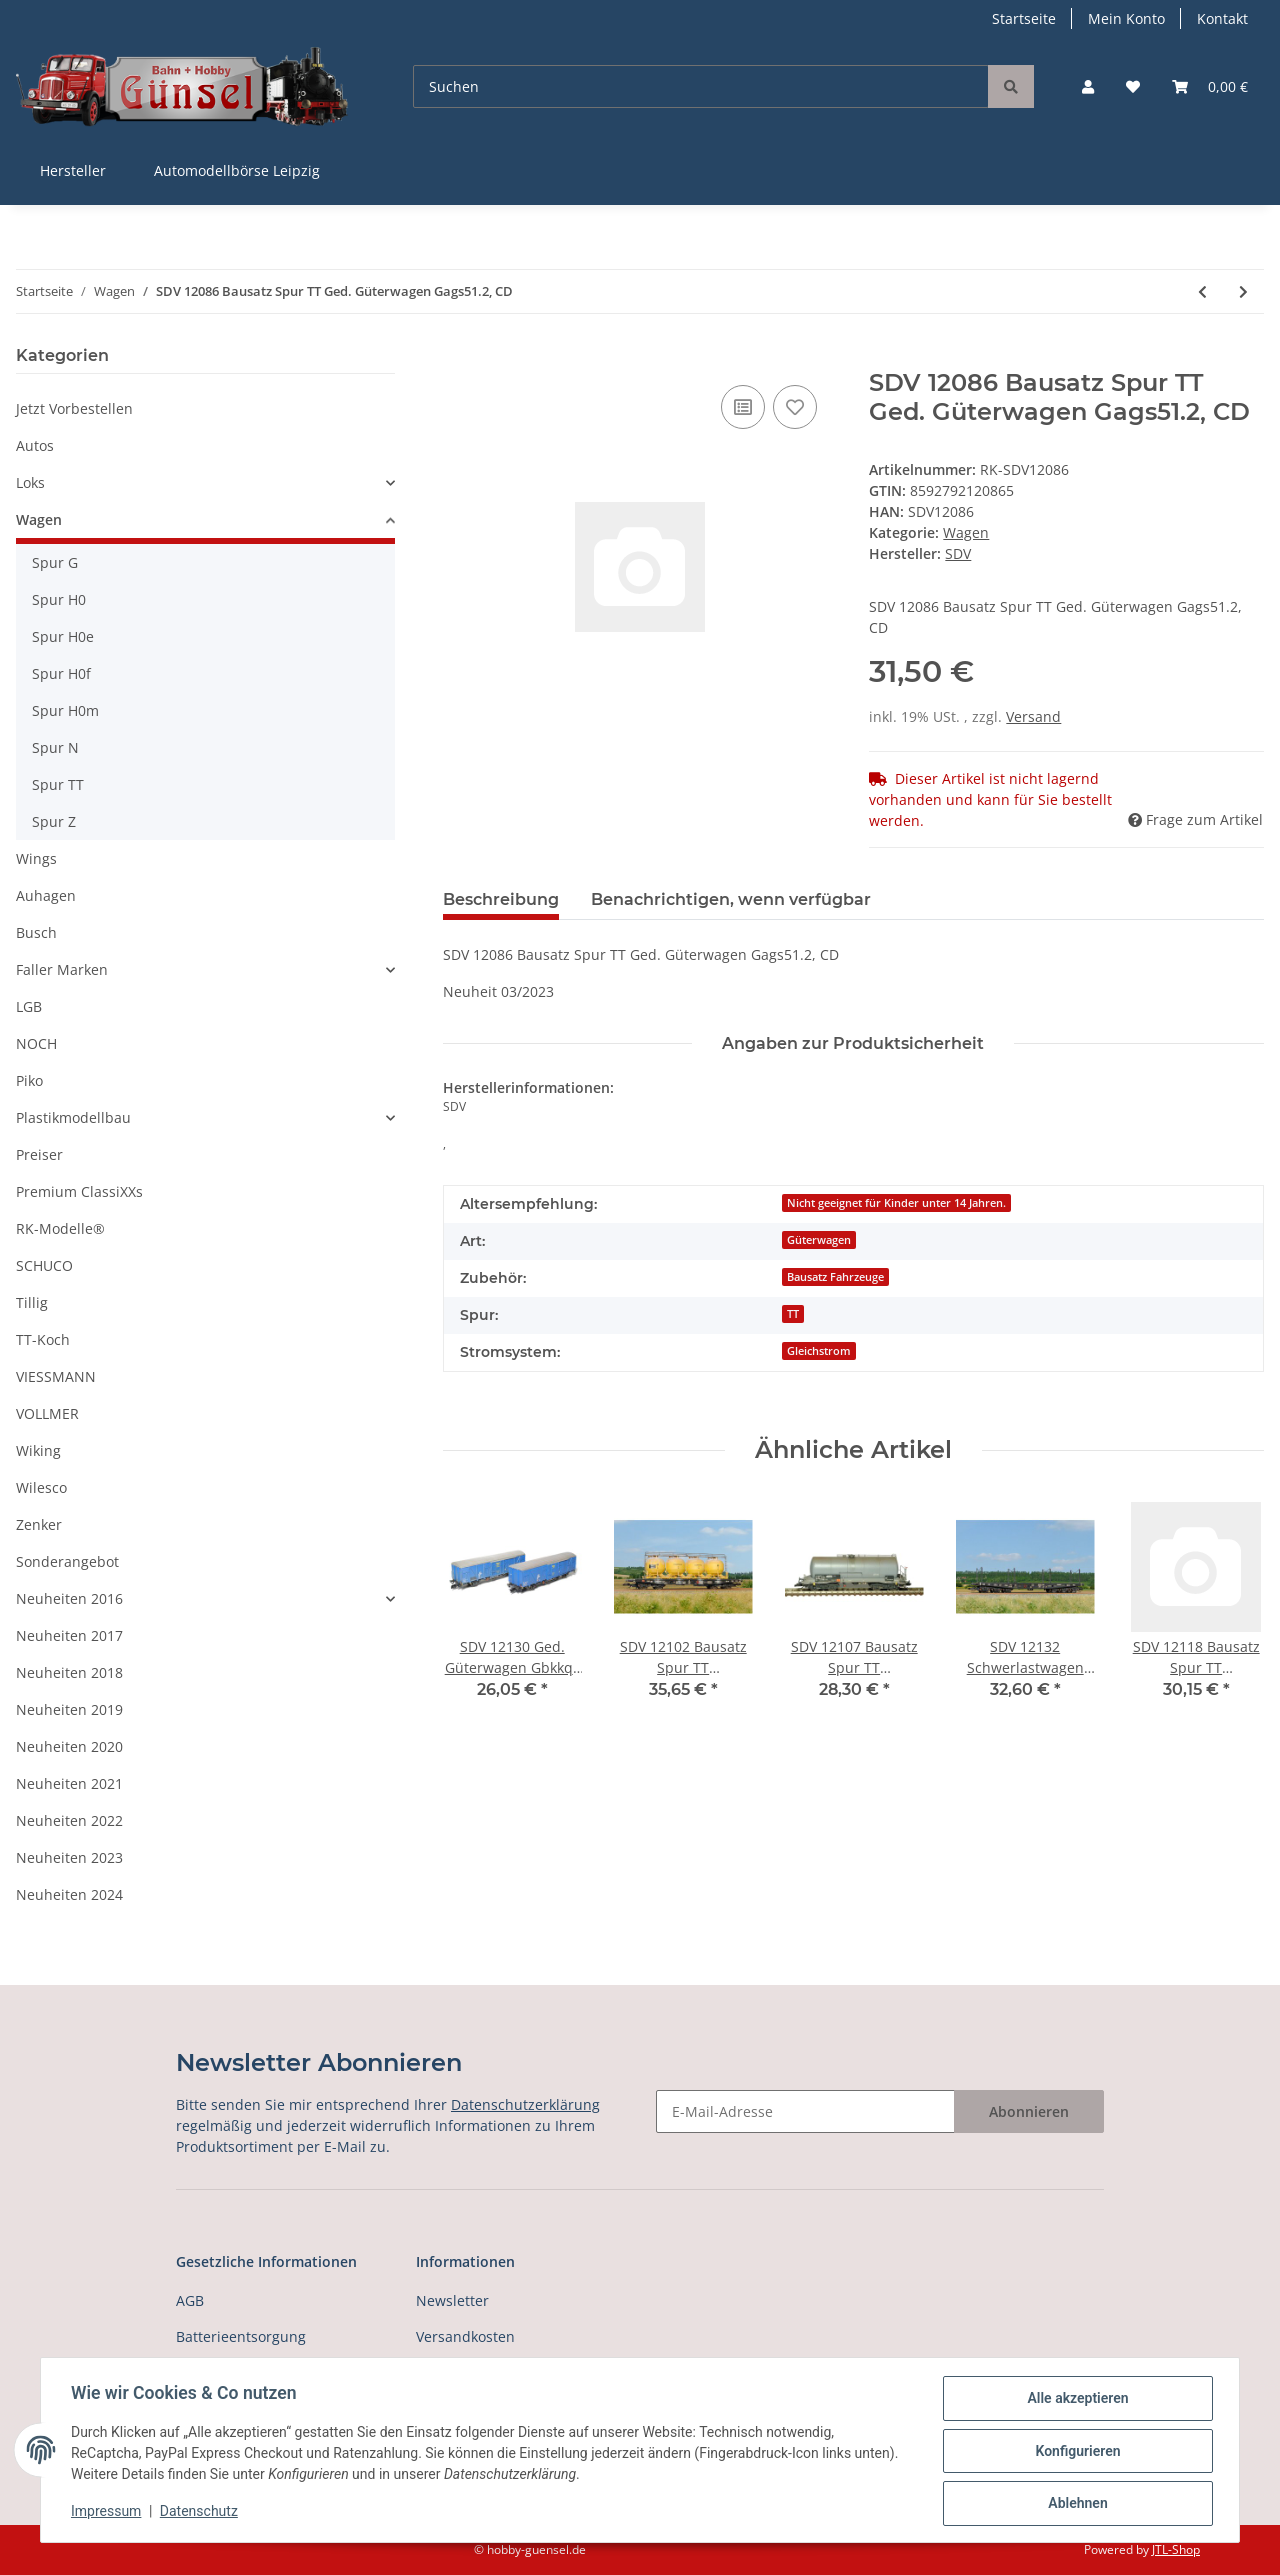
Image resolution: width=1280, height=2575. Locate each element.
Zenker (39, 1524)
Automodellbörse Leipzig (237, 170)
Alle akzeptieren (1075, 2400)
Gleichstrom (819, 1351)
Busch (36, 932)
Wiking (38, 1450)
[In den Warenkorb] (459, 358)
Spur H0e (63, 636)
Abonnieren (1029, 2111)
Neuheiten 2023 (69, 1857)
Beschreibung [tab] (501, 899)
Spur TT (58, 784)
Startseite (1024, 18)
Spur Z (54, 821)
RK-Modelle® (60, 1228)
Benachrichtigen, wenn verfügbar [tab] (731, 899)
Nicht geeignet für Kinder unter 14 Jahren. (896, 1203)
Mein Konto (1126, 18)
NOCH (36, 1043)
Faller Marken (62, 969)
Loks (30, 482)
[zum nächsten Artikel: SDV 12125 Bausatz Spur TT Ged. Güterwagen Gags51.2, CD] (1243, 291)
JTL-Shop (1176, 2549)
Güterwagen (819, 1240)
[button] (1088, 86)
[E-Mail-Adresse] (805, 2111)
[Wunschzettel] (1133, 86)
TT (793, 1314)
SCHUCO (44, 1265)
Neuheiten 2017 (69, 1635)
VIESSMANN (56, 1376)
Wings (36, 858)
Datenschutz (201, 2513)
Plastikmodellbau (73, 1117)
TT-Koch (43, 1339)
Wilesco (41, 1487)
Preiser (39, 1154)
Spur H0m (65, 710)
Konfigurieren (1075, 2452)
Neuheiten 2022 (69, 1820)
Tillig (32, 1302)
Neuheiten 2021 (69, 1783)
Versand (1033, 716)
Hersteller (73, 170)
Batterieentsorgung (241, 2336)
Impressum (108, 2513)
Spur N (55, 747)
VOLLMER (47, 1413)
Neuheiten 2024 (69, 1894)
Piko (29, 1080)
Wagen (966, 532)
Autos (35, 445)
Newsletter (452, 2300)
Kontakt (1222, 18)
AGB (190, 2300)
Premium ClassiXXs (79, 1191)
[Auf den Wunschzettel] (795, 407)
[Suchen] (701, 86)
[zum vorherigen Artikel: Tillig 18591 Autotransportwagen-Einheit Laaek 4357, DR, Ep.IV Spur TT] (1202, 291)
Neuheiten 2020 (69, 1746)
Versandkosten (465, 2336)
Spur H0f (61, 673)
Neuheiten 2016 (69, 1598)
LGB (29, 1006)
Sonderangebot (67, 1561)
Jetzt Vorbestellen (74, 408)
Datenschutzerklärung (525, 2104)
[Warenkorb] (1210, 86)
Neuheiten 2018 (69, 1672)
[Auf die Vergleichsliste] (743, 407)
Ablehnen (1075, 2504)
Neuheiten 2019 (69, 1709)
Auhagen (46, 895)
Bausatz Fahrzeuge (835, 1277)
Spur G (55, 562)
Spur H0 (59, 599)
